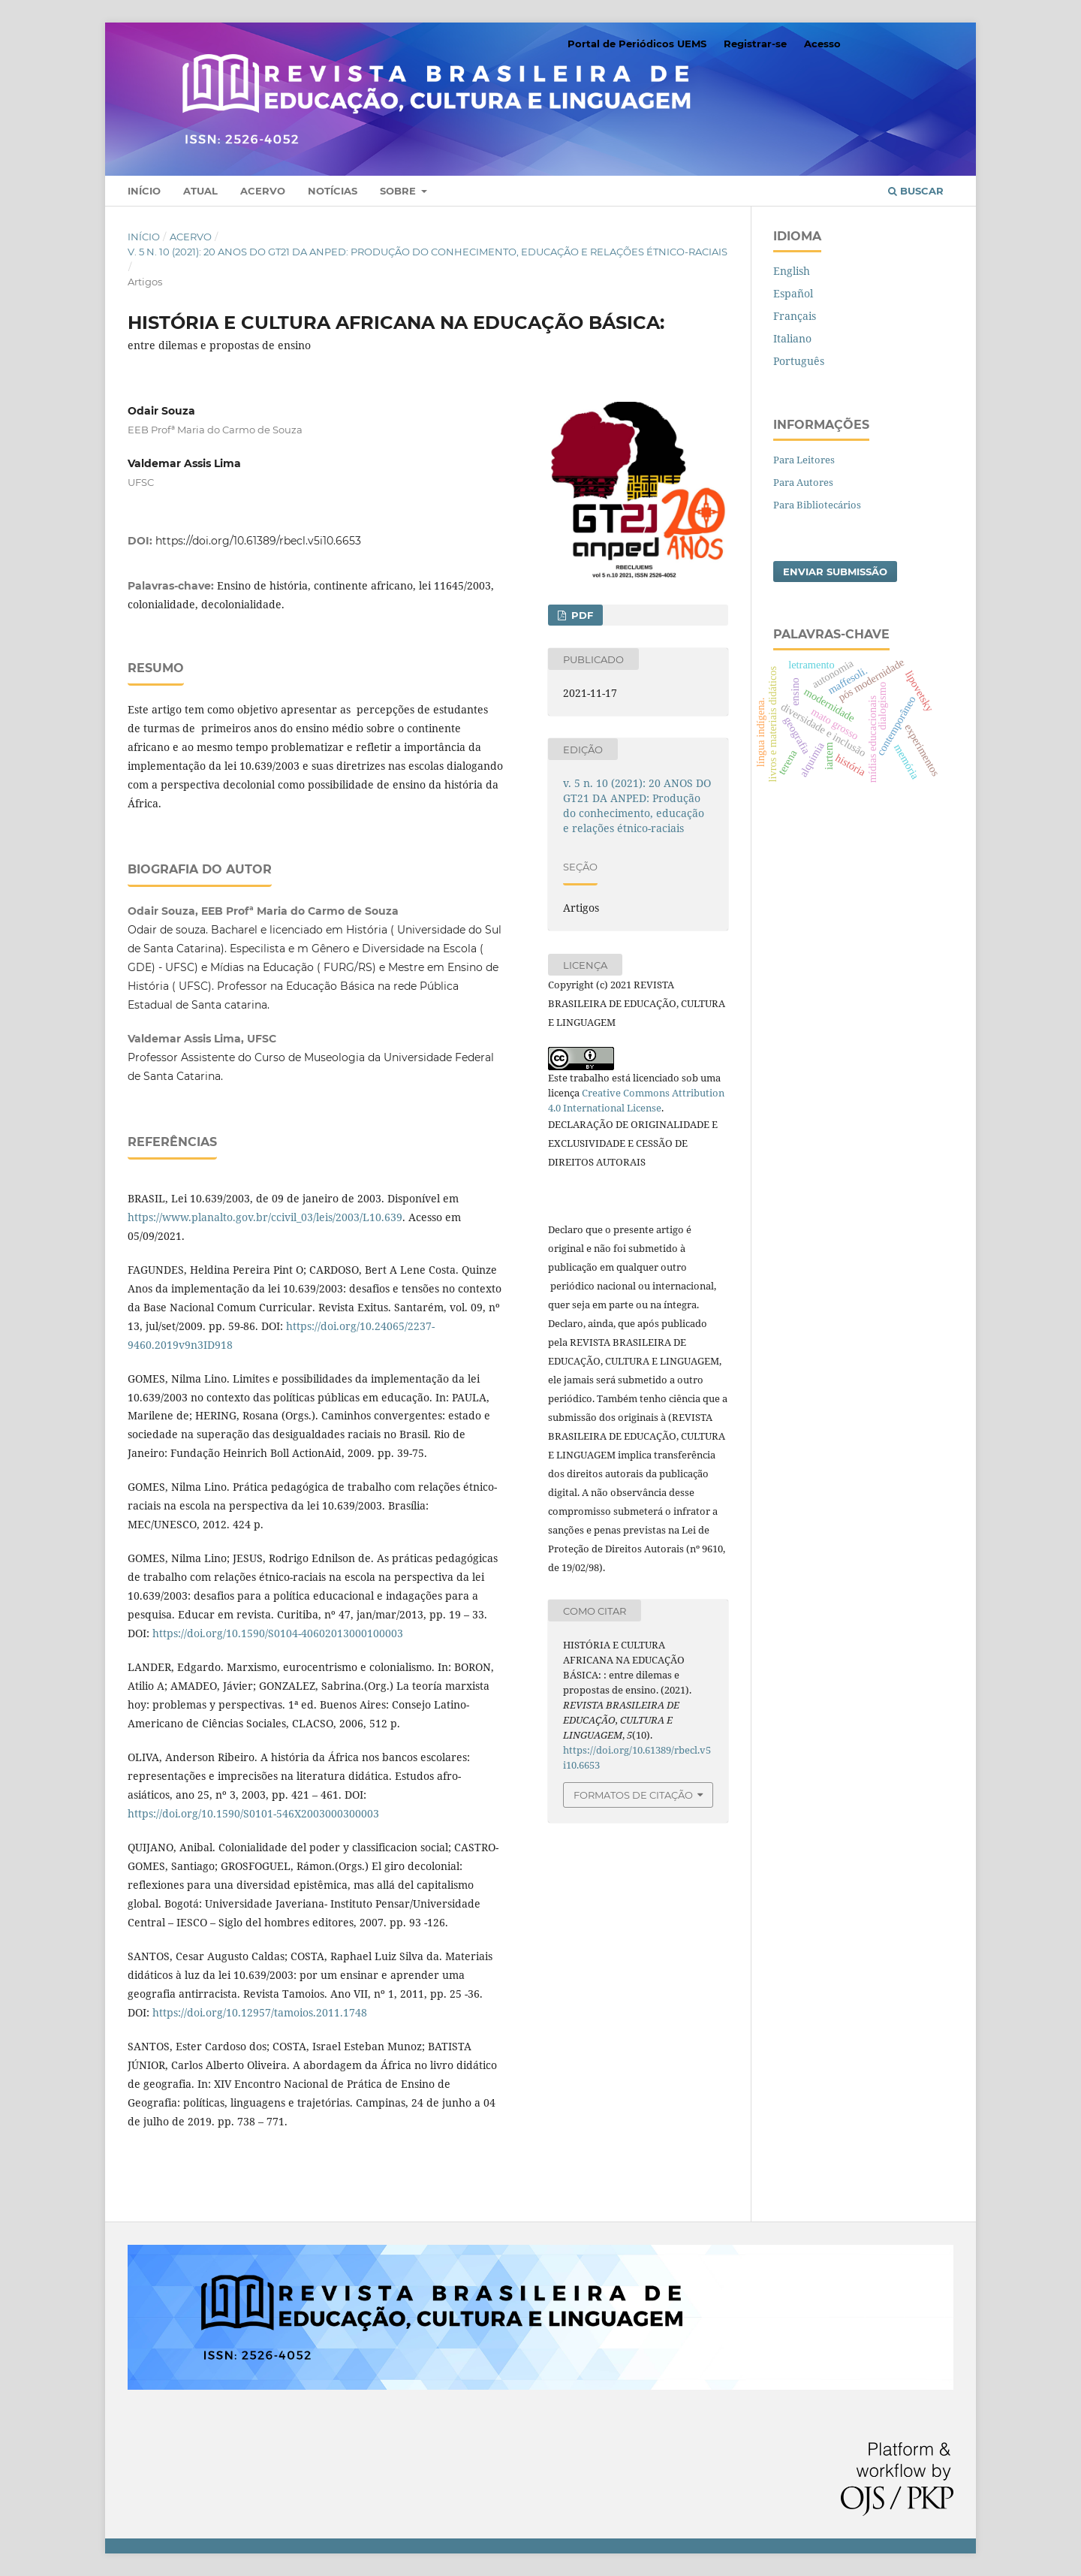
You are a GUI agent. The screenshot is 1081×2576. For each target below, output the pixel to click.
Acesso (822, 44)
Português (798, 361)
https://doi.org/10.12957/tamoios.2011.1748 (259, 2012)
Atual (200, 191)
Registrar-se (755, 44)
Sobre (399, 191)
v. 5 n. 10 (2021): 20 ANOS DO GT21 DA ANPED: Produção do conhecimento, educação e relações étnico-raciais (427, 252)
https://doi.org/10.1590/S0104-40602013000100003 (277, 1633)
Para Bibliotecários (817, 504)
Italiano (792, 338)
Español (793, 293)
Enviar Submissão (835, 572)
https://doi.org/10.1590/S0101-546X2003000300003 (253, 1813)
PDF (580, 615)
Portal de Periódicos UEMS (637, 44)
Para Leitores (804, 459)
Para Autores (803, 482)
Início (144, 191)
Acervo (262, 191)
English (791, 271)
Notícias (332, 191)
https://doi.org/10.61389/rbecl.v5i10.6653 (258, 540)
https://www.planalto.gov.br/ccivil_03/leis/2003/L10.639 (265, 1217)
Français (794, 316)
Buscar (916, 191)
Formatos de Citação (633, 1795)
